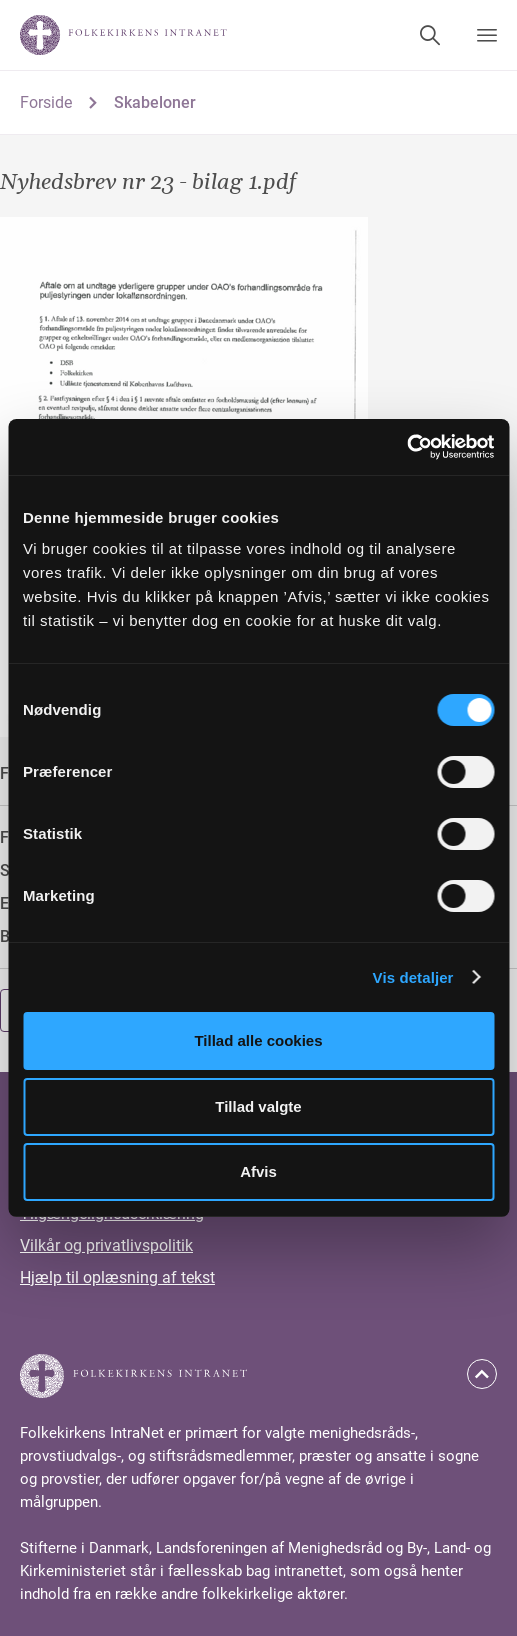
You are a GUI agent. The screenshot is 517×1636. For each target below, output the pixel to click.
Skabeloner (155, 102)
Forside (46, 102)
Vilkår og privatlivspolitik (106, 1245)
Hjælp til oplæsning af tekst (117, 1277)
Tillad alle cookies (258, 1040)
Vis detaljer (413, 977)
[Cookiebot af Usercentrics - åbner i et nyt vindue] (406, 447)
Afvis (258, 1171)
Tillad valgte (258, 1106)
